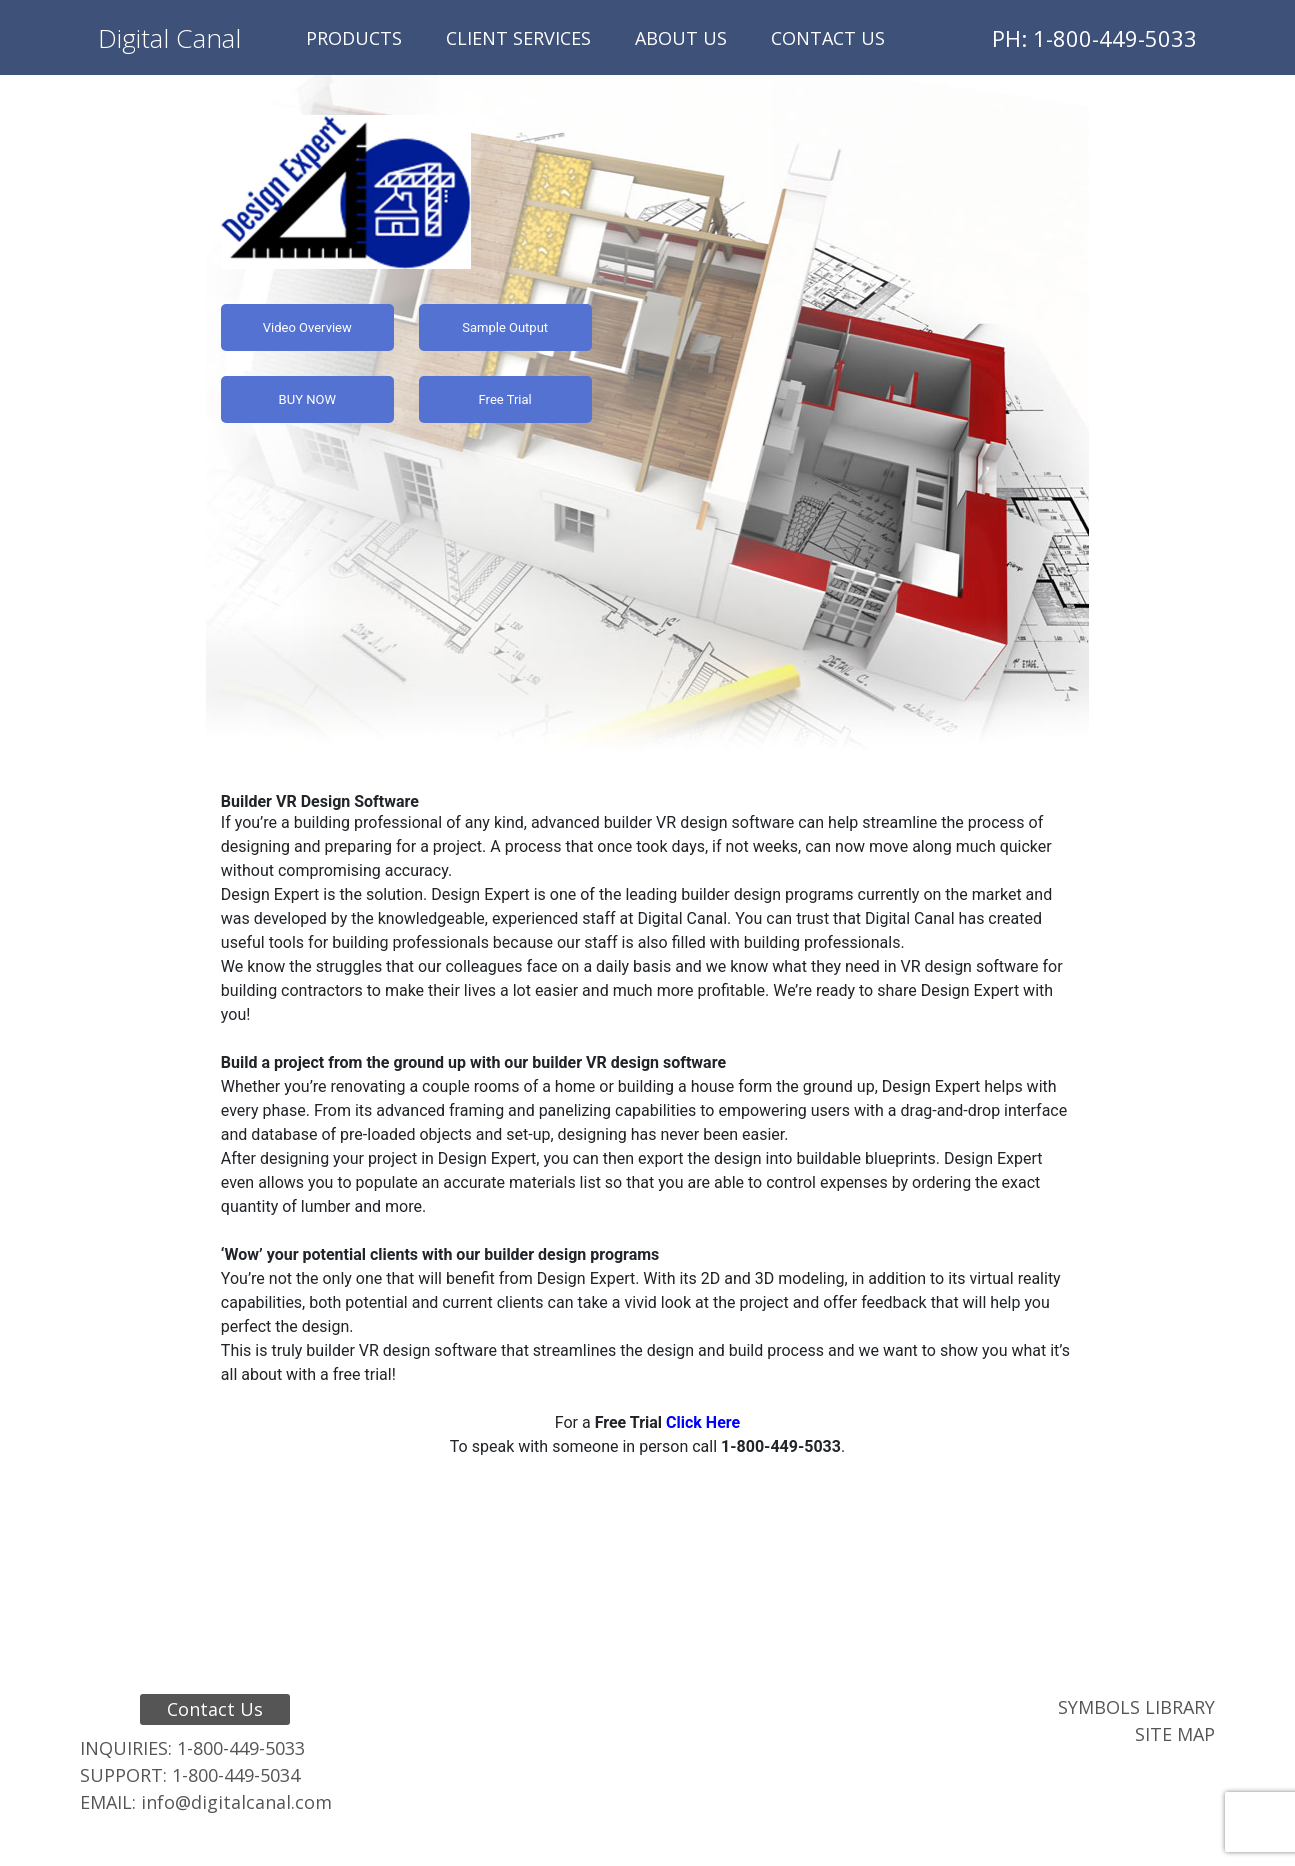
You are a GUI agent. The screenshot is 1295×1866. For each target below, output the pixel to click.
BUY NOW (307, 399)
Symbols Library (1136, 1707)
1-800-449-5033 (241, 1748)
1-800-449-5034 (236, 1775)
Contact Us (828, 38)
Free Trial (505, 399)
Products (354, 38)
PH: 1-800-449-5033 (1094, 38)
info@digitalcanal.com (236, 1802)
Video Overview (307, 327)
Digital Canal (169, 38)
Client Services (518, 38)
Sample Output (505, 327)
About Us (681, 38)
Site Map (1175, 1734)
